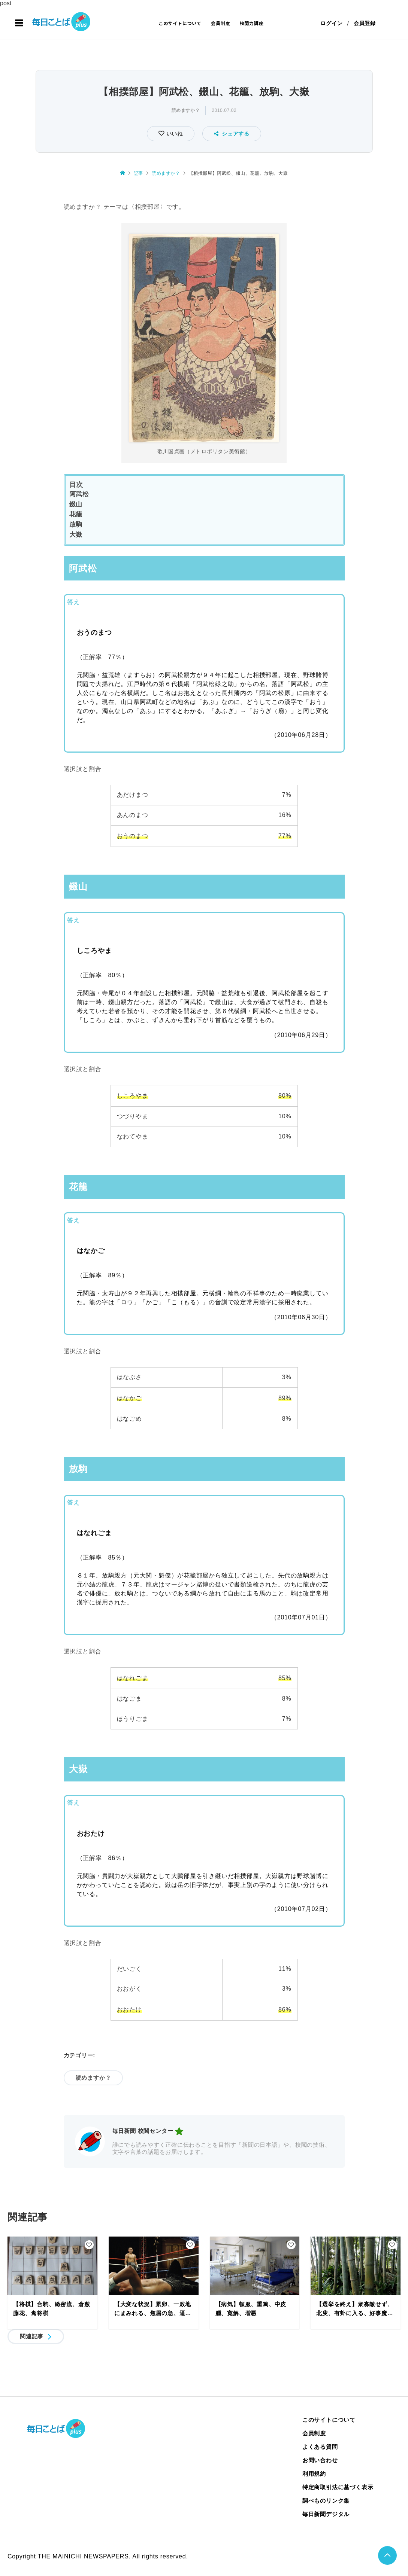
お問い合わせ (320, 2460)
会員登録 (365, 23)
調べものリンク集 (326, 2500)
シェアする (232, 134)
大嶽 (76, 534)
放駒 (76, 524)
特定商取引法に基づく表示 (338, 2487)
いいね (173, 134)
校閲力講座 (252, 23)
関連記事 (31, 2336)
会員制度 (220, 23)
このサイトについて (180, 23)
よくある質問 (320, 2447)
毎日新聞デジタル (326, 2514)
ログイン (331, 23)
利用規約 (314, 2473)
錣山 (76, 504)
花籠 (76, 514)
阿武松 (79, 494)
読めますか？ (186, 110)
